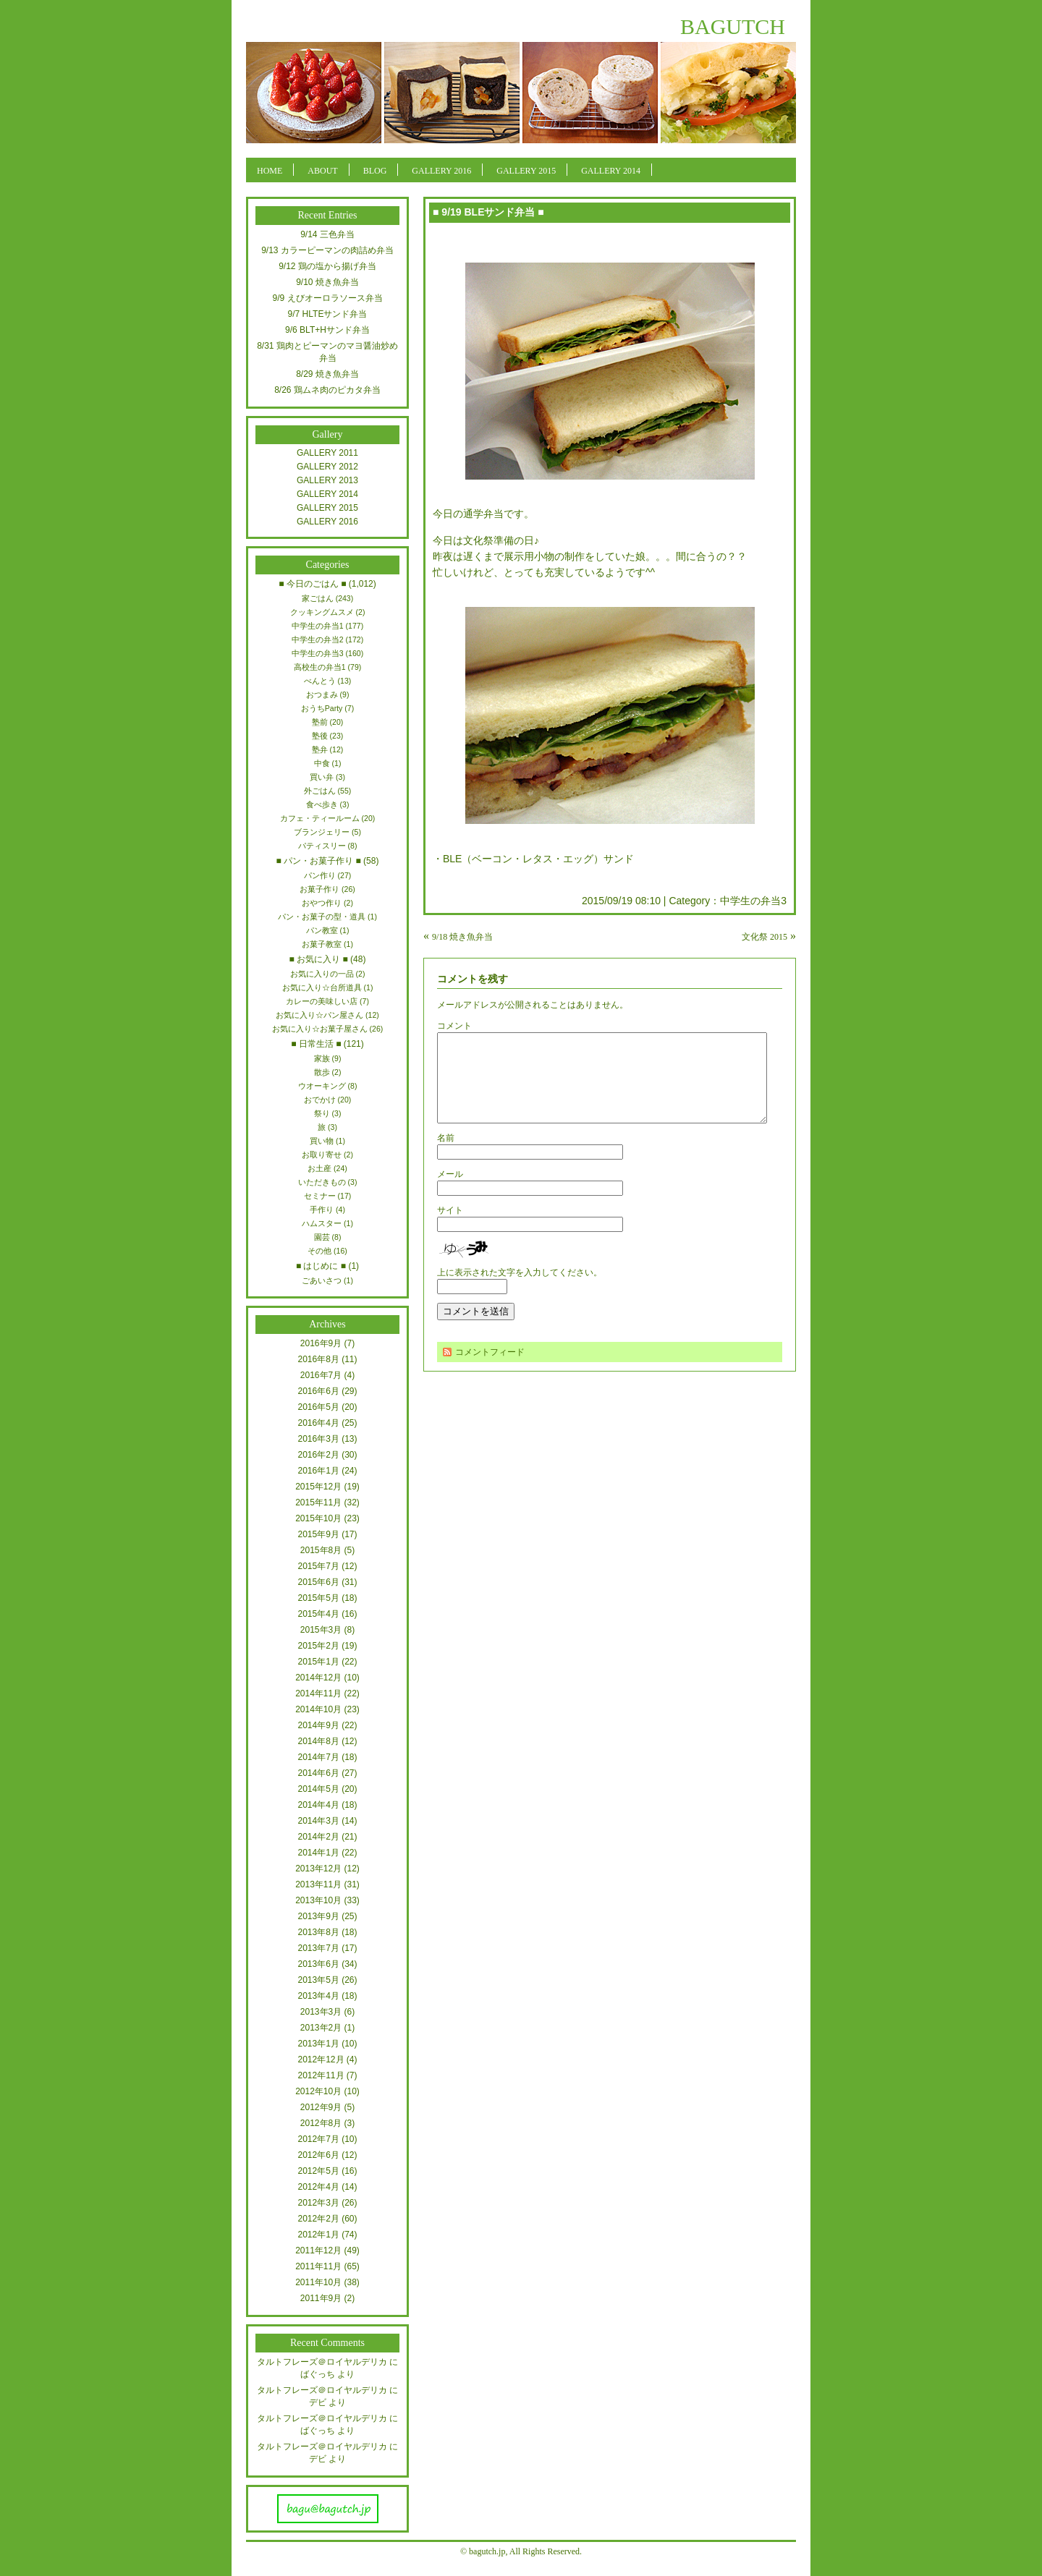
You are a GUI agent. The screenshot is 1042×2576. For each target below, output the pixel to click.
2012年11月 (320, 2075)
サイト (450, 1228)
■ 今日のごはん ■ (312, 584)
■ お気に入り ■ (318, 959)
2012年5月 (318, 2171)
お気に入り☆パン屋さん (319, 1015)
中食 (322, 763)
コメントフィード (490, 1369)
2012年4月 (318, 2187)
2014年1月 (318, 1853)
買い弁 (322, 777)
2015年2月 (318, 1646)
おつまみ (322, 694)
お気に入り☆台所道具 (322, 987)
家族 (322, 1058)
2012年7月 (318, 2139)
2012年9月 (321, 2107)
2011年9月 (321, 2298)
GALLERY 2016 (441, 171)
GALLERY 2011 (327, 453)
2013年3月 (321, 2012)
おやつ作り (322, 902)
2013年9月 (318, 1916)
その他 (319, 1250)
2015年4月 (318, 1614)
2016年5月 (318, 1407)
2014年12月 (318, 1677)
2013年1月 (318, 2044)
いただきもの (322, 1182)
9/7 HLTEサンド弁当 (328, 314)
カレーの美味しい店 (321, 1001)
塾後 (320, 735)
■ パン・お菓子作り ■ (318, 861)
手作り (322, 1209)
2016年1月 (318, 1471)
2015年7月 (318, 1566)
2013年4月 (318, 1996)
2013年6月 (318, 1964)
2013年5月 (318, 1980)
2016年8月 (318, 1359)
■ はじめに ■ (321, 1266)
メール (450, 1191)
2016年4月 (318, 1423)
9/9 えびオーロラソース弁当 (327, 298)
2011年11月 (318, 2266)
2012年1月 (318, 2234)
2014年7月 (318, 1757)
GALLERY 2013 (327, 480)
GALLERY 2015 (526, 171)
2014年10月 (318, 1709)
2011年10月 (318, 2282)
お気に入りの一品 (322, 973)
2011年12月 (318, 2250)
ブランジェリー (322, 832)
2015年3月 (321, 1630)
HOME (269, 171)
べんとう (320, 680)
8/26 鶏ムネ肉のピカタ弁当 (327, 390)
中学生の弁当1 (318, 625)
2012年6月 (318, 2155)
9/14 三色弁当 (327, 234)
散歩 (322, 1072)
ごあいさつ (322, 1280)
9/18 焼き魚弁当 (462, 937)
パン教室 (322, 930)
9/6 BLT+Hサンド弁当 (327, 330)
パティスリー (322, 845)
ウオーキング (322, 1085)
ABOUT (322, 171)
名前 (445, 1155)
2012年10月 (318, 2091)
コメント (454, 1026)
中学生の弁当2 (318, 639)
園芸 (322, 1237)
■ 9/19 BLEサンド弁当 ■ (488, 212)
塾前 (320, 722)
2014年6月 (318, 1773)
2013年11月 (318, 1884)
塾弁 (320, 749)
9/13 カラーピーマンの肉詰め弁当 (327, 250)
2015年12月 (318, 1487)
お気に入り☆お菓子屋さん (320, 1028)
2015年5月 (318, 1598)
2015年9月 (318, 1534)
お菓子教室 (322, 944)
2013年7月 (318, 1948)
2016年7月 (321, 1375)
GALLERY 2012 (327, 467)
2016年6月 (318, 1391)
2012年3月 (318, 2203)
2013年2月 (321, 2028)
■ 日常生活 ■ (316, 1044)
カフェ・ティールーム (320, 818)
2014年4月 (318, 1805)
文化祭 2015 (764, 937)
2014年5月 (318, 1789)
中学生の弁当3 (753, 900)
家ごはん (318, 598)
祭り (322, 1113)
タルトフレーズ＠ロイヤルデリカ (322, 2362)
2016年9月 (321, 1343)
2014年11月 (318, 1693)
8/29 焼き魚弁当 (327, 374)
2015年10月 (318, 1518)
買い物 (322, 1140)
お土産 (319, 1168)
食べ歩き (322, 804)
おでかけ (320, 1099)
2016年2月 (318, 1455)
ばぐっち (317, 2374)
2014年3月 (318, 1821)
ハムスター (322, 1223)
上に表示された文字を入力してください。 (519, 1290)
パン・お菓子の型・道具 (321, 916)
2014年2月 (318, 1837)
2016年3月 (318, 1439)
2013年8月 (318, 1932)
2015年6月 (318, 1582)
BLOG (375, 171)
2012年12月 (320, 2059)
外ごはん (320, 790)
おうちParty (322, 708)
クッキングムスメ (322, 612)
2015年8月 (321, 1550)
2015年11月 (318, 1502)
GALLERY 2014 (610, 171)
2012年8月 (321, 2123)
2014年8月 (318, 1741)
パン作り (320, 875)
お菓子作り (319, 889)
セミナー (320, 1195)
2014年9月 (318, 1725)
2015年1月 (318, 1662)
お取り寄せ (322, 1154)
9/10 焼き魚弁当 (327, 282)
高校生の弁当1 (320, 667)
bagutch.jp (487, 2551)
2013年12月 (318, 1868)
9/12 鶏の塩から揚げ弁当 (327, 266)
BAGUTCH (732, 26)
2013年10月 (318, 1900)
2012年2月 (318, 2219)
